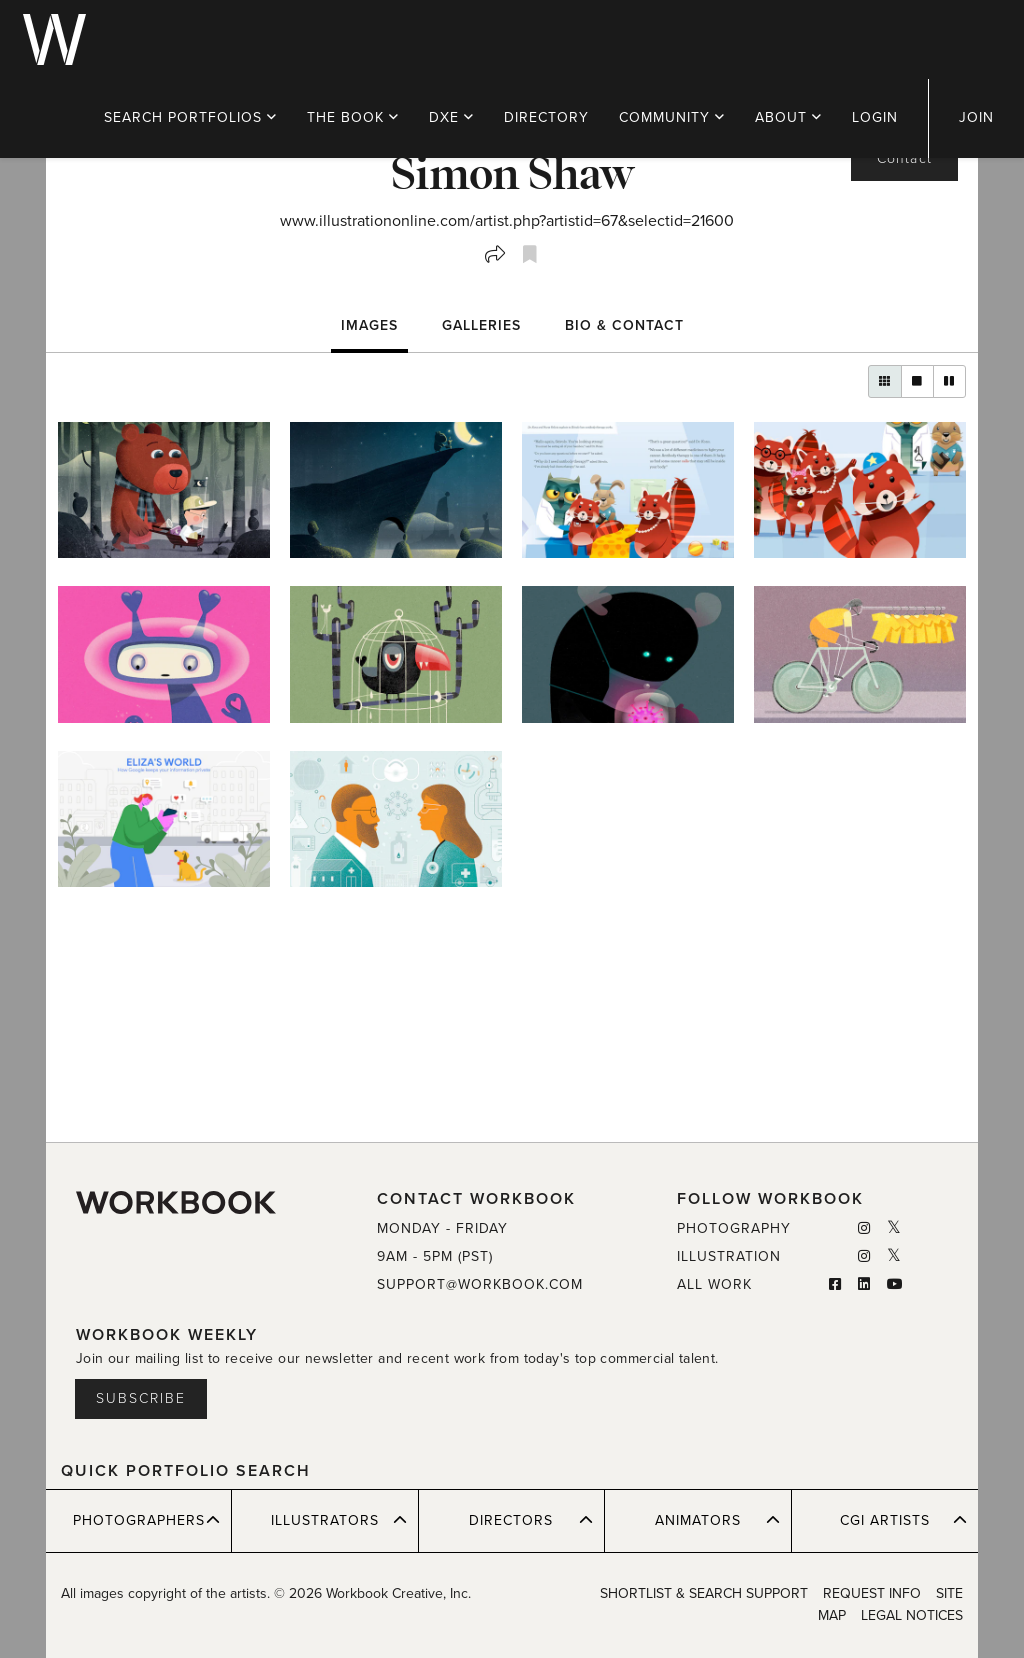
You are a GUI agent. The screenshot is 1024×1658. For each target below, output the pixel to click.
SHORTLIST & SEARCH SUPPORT (704, 1593)
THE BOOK (353, 117)
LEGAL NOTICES (912, 1615)
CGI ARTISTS (903, 1520)
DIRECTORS (531, 1520)
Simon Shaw (512, 172)
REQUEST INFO (872, 1593)
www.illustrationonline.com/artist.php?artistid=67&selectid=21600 (507, 221)
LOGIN (875, 117)
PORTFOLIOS (190, 117)
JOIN (976, 117)
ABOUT (788, 117)
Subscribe (141, 1398)
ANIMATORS (717, 1520)
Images (369, 325)
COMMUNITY (672, 117)
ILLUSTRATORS (339, 1520)
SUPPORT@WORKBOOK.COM (480, 1284)
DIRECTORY (546, 117)
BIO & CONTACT (624, 325)
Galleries (481, 325)
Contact (904, 158)
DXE (451, 117)
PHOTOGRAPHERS (147, 1520)
